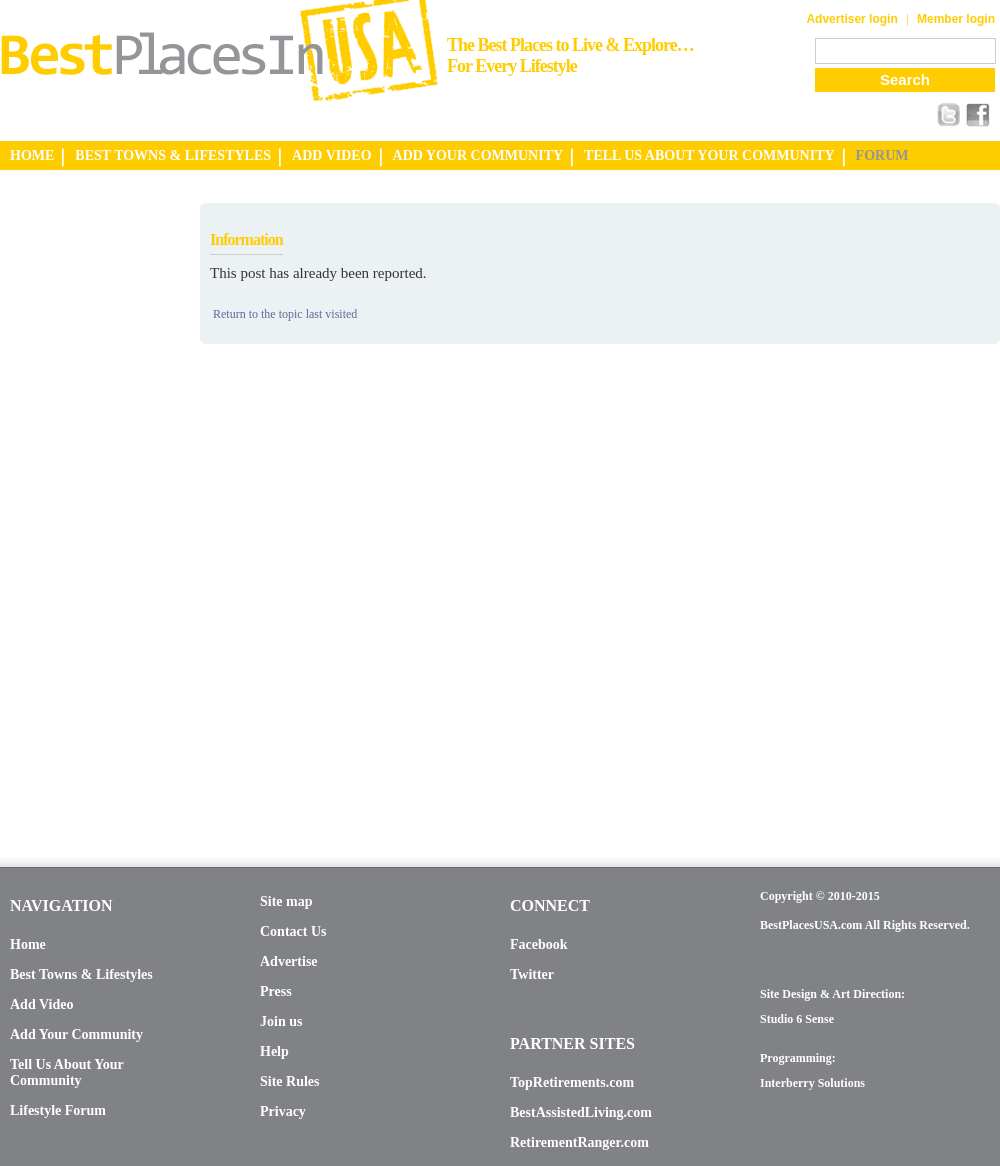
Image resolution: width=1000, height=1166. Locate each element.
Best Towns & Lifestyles (81, 974)
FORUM (882, 155)
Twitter (532, 974)
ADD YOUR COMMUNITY (478, 155)
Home (28, 944)
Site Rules (290, 1081)
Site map (286, 901)
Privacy (283, 1111)
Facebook (539, 944)
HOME (32, 155)
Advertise (289, 961)
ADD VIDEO (331, 155)
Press (276, 991)
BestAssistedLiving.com (581, 1112)
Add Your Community (76, 1034)
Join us (281, 1021)
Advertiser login (851, 19)
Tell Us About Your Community (66, 1072)
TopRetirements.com (572, 1082)
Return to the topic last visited (285, 314)
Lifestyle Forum (58, 1110)
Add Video (41, 1004)
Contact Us (293, 931)
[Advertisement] (80, 503)
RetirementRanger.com (579, 1142)
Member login (956, 19)
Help (274, 1051)
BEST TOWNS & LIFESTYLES (173, 155)
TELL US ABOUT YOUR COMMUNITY (709, 155)
